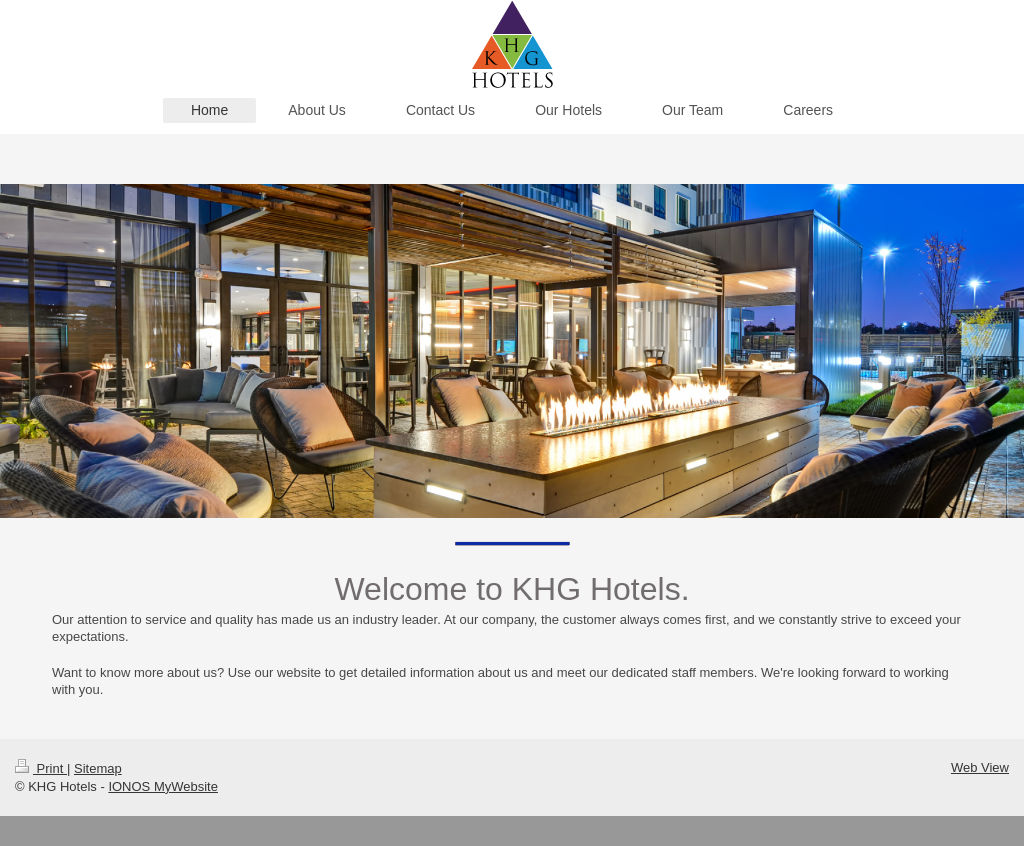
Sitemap (98, 768)
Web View (980, 767)
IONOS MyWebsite (163, 786)
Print (41, 768)
